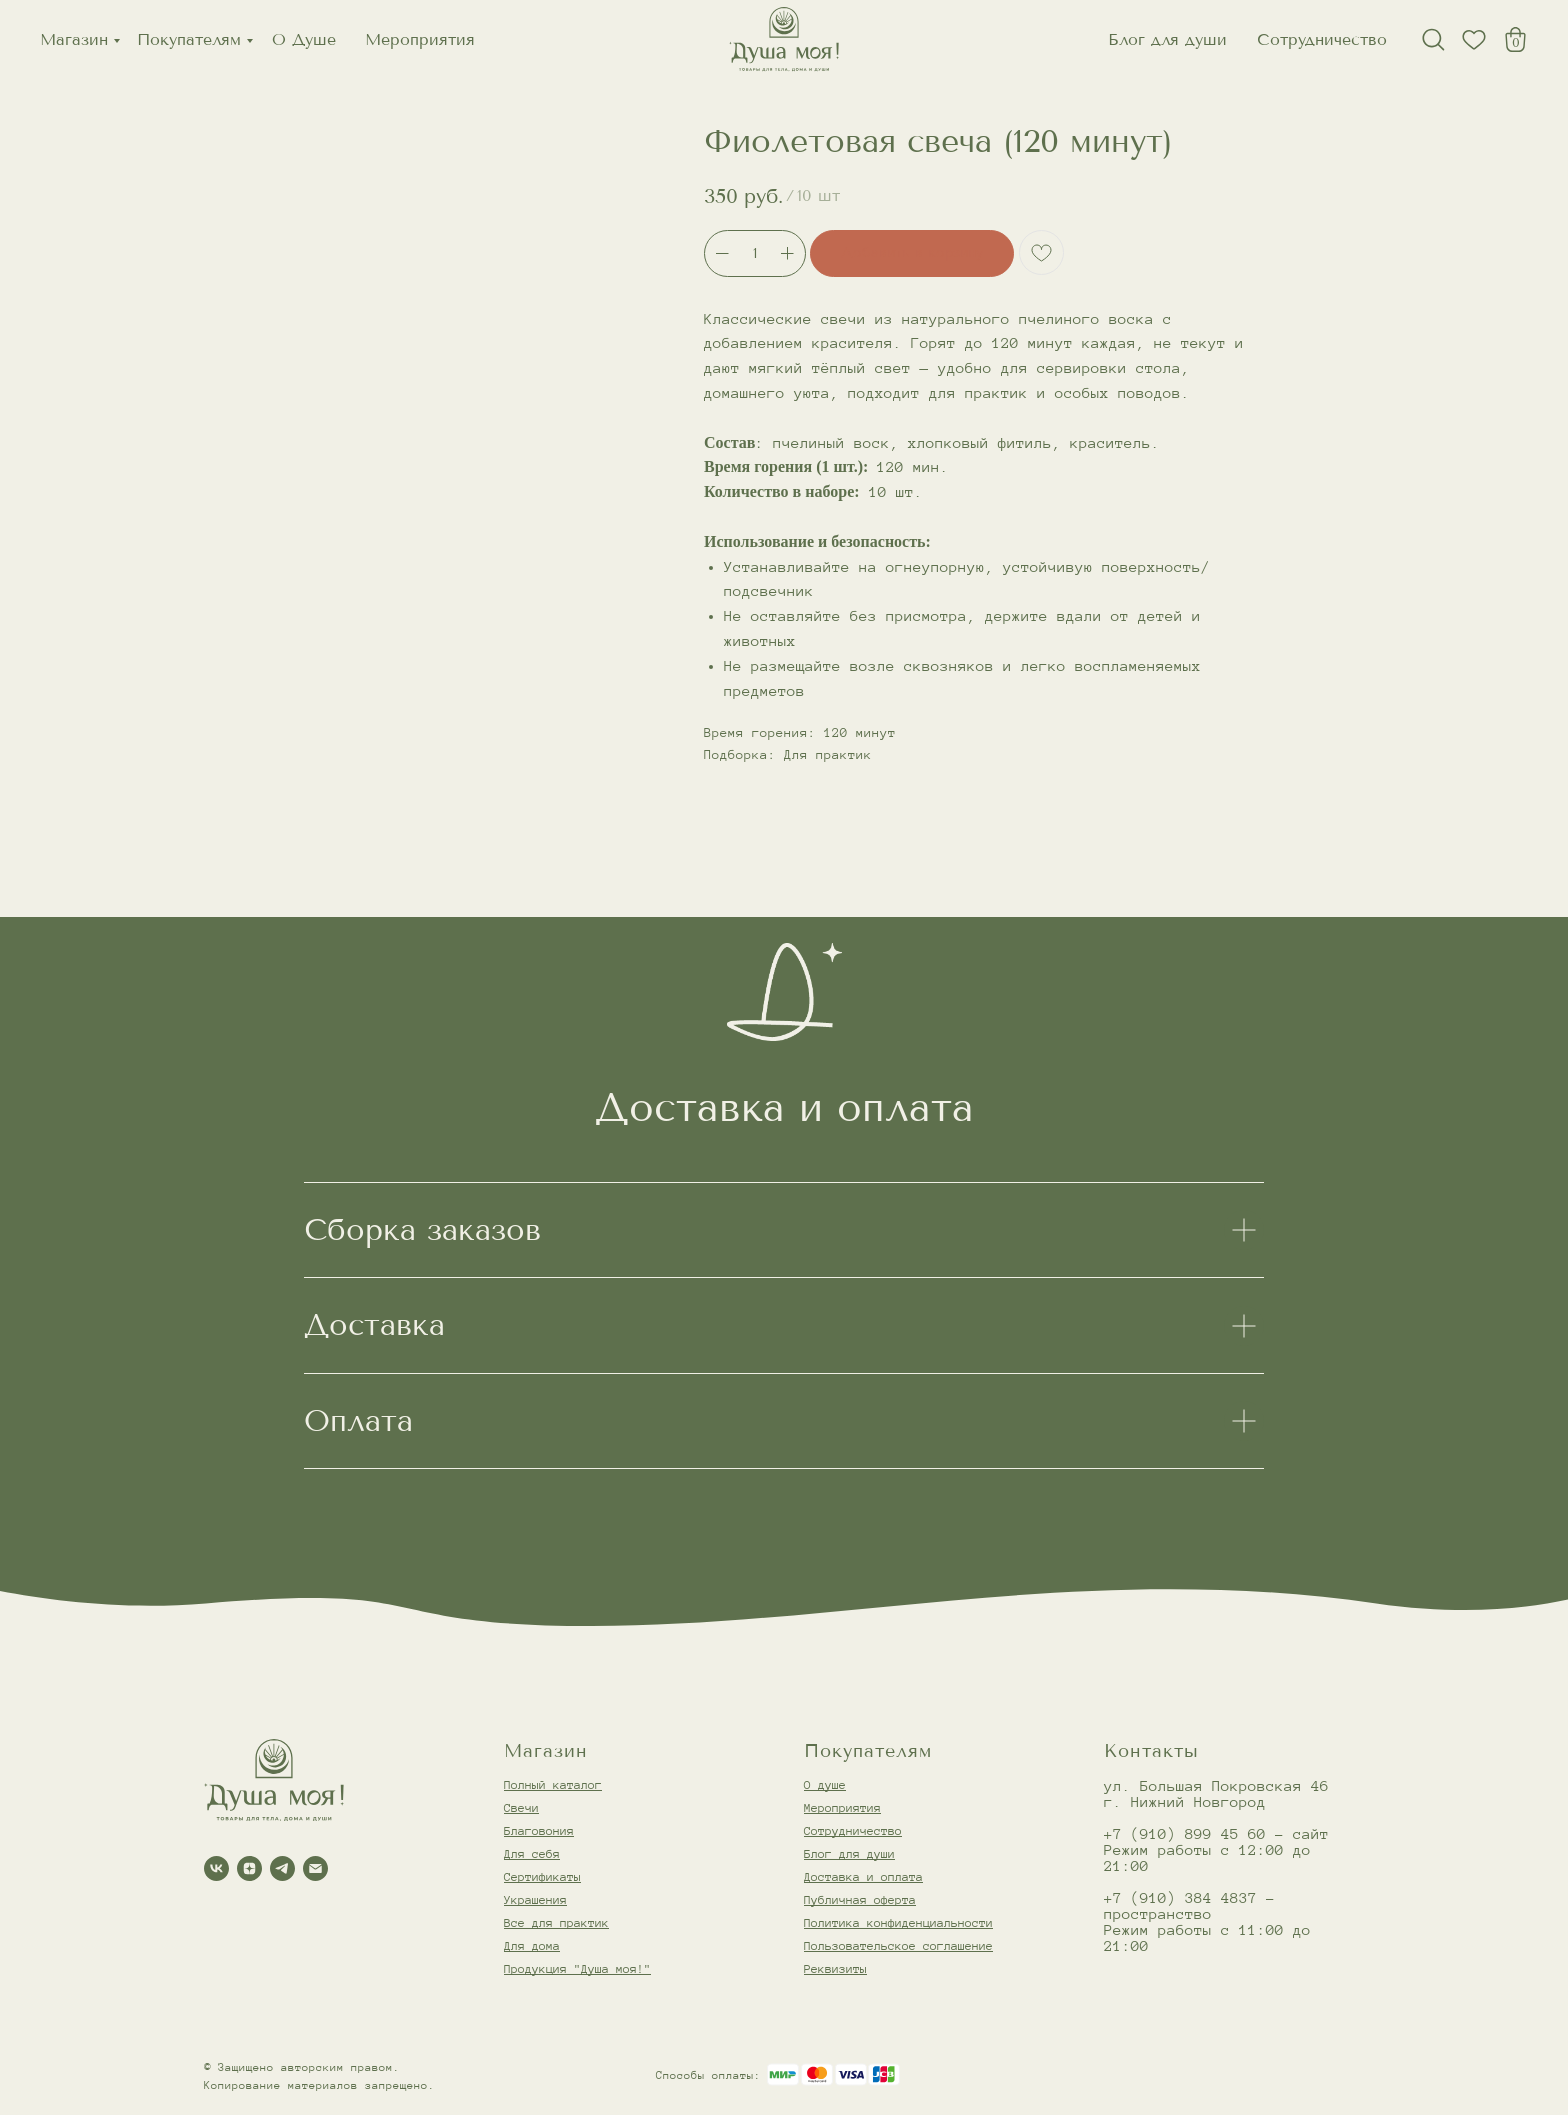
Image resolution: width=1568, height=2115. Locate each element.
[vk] (216, 1868)
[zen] (249, 1868)
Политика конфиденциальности (898, 1922)
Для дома (532, 1945)
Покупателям (189, 39)
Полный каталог (553, 1784)
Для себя (532, 1853)
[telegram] (282, 1868)
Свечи (521, 1807)
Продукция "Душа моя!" (577, 1968)
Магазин (74, 39)
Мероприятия (420, 39)
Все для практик (556, 1922)
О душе (825, 1784)
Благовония (539, 1830)
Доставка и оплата (863, 1876)
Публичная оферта (860, 1899)
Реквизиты (835, 1968)
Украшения (535, 1899)
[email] (315, 1868)
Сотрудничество (1322, 39)
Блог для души (1167, 39)
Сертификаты (542, 1876)
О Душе (304, 39)
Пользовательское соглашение (898, 1945)
